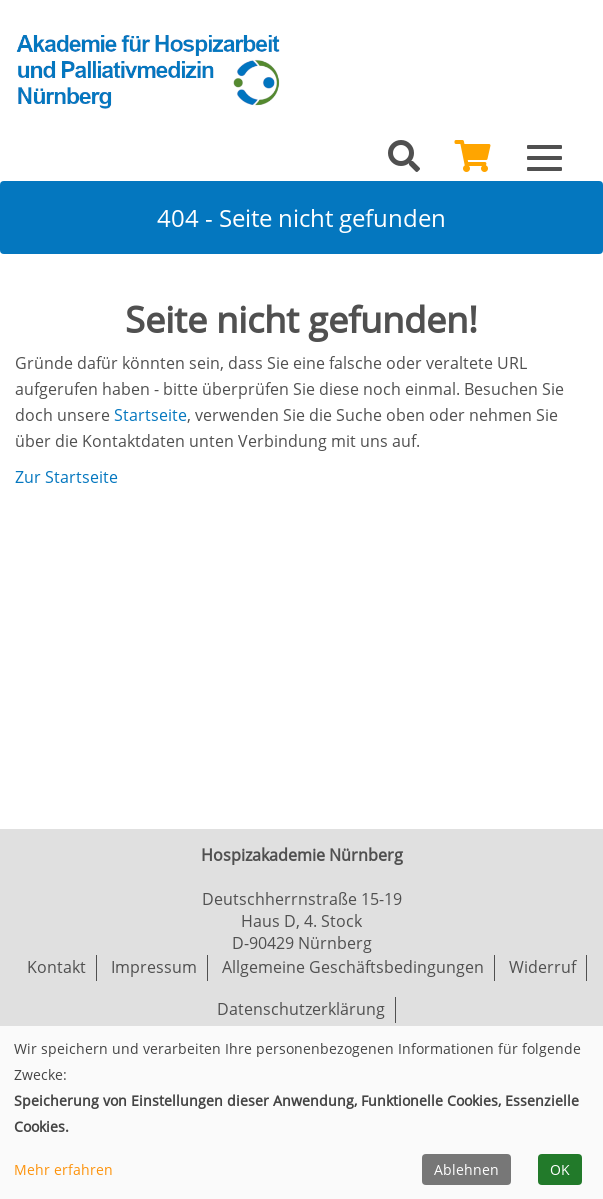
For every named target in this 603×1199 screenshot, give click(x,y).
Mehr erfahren (63, 1169)
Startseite (150, 415)
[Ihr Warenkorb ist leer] (473, 162)
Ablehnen (466, 1169)
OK (560, 1169)
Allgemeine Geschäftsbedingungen (353, 967)
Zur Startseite (66, 477)
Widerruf (542, 967)
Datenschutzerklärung (301, 1009)
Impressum (154, 967)
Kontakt (56, 967)
